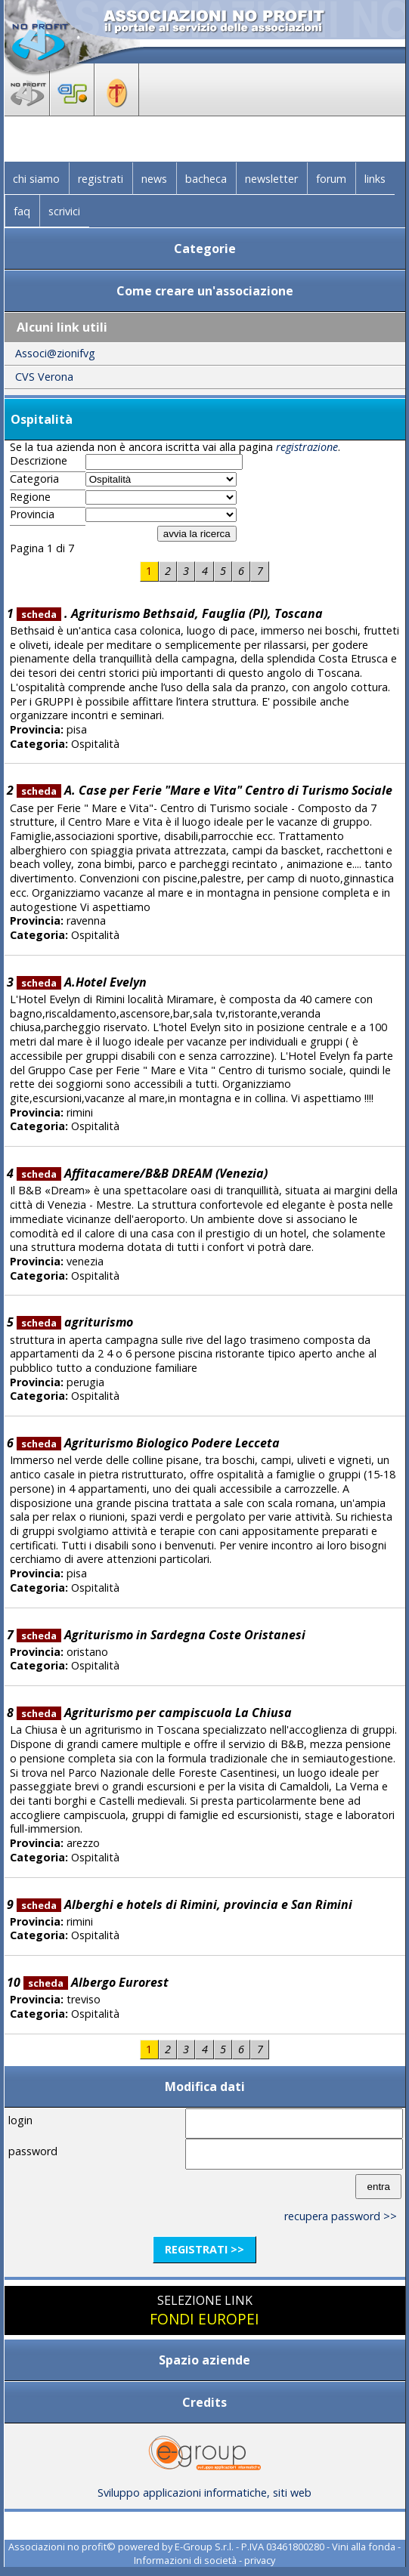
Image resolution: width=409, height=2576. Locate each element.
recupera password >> (340, 2216)
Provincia (32, 514)
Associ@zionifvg (55, 353)
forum (331, 178)
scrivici (64, 211)
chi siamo (36, 178)
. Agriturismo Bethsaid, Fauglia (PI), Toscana (170, 613)
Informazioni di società (185, 2560)
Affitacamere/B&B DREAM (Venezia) (142, 1173)
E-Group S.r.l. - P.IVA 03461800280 (249, 2546)
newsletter (271, 178)
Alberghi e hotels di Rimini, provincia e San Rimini (185, 1904)
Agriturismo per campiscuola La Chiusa (155, 1712)
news (154, 178)
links (375, 178)
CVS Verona (44, 376)
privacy (259, 2560)
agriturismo (75, 1322)
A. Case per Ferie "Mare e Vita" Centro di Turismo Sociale (205, 790)
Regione (30, 497)
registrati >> (204, 2249)
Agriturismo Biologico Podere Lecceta (148, 1443)
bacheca (206, 178)
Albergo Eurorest (96, 1982)
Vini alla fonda (363, 2546)
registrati (100, 178)
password (32, 2151)
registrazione (307, 447)
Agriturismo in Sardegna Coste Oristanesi (161, 1634)
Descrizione (38, 461)
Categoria (34, 479)
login (20, 2120)
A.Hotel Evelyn (82, 982)
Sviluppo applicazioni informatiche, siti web (204, 2487)
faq (22, 211)
